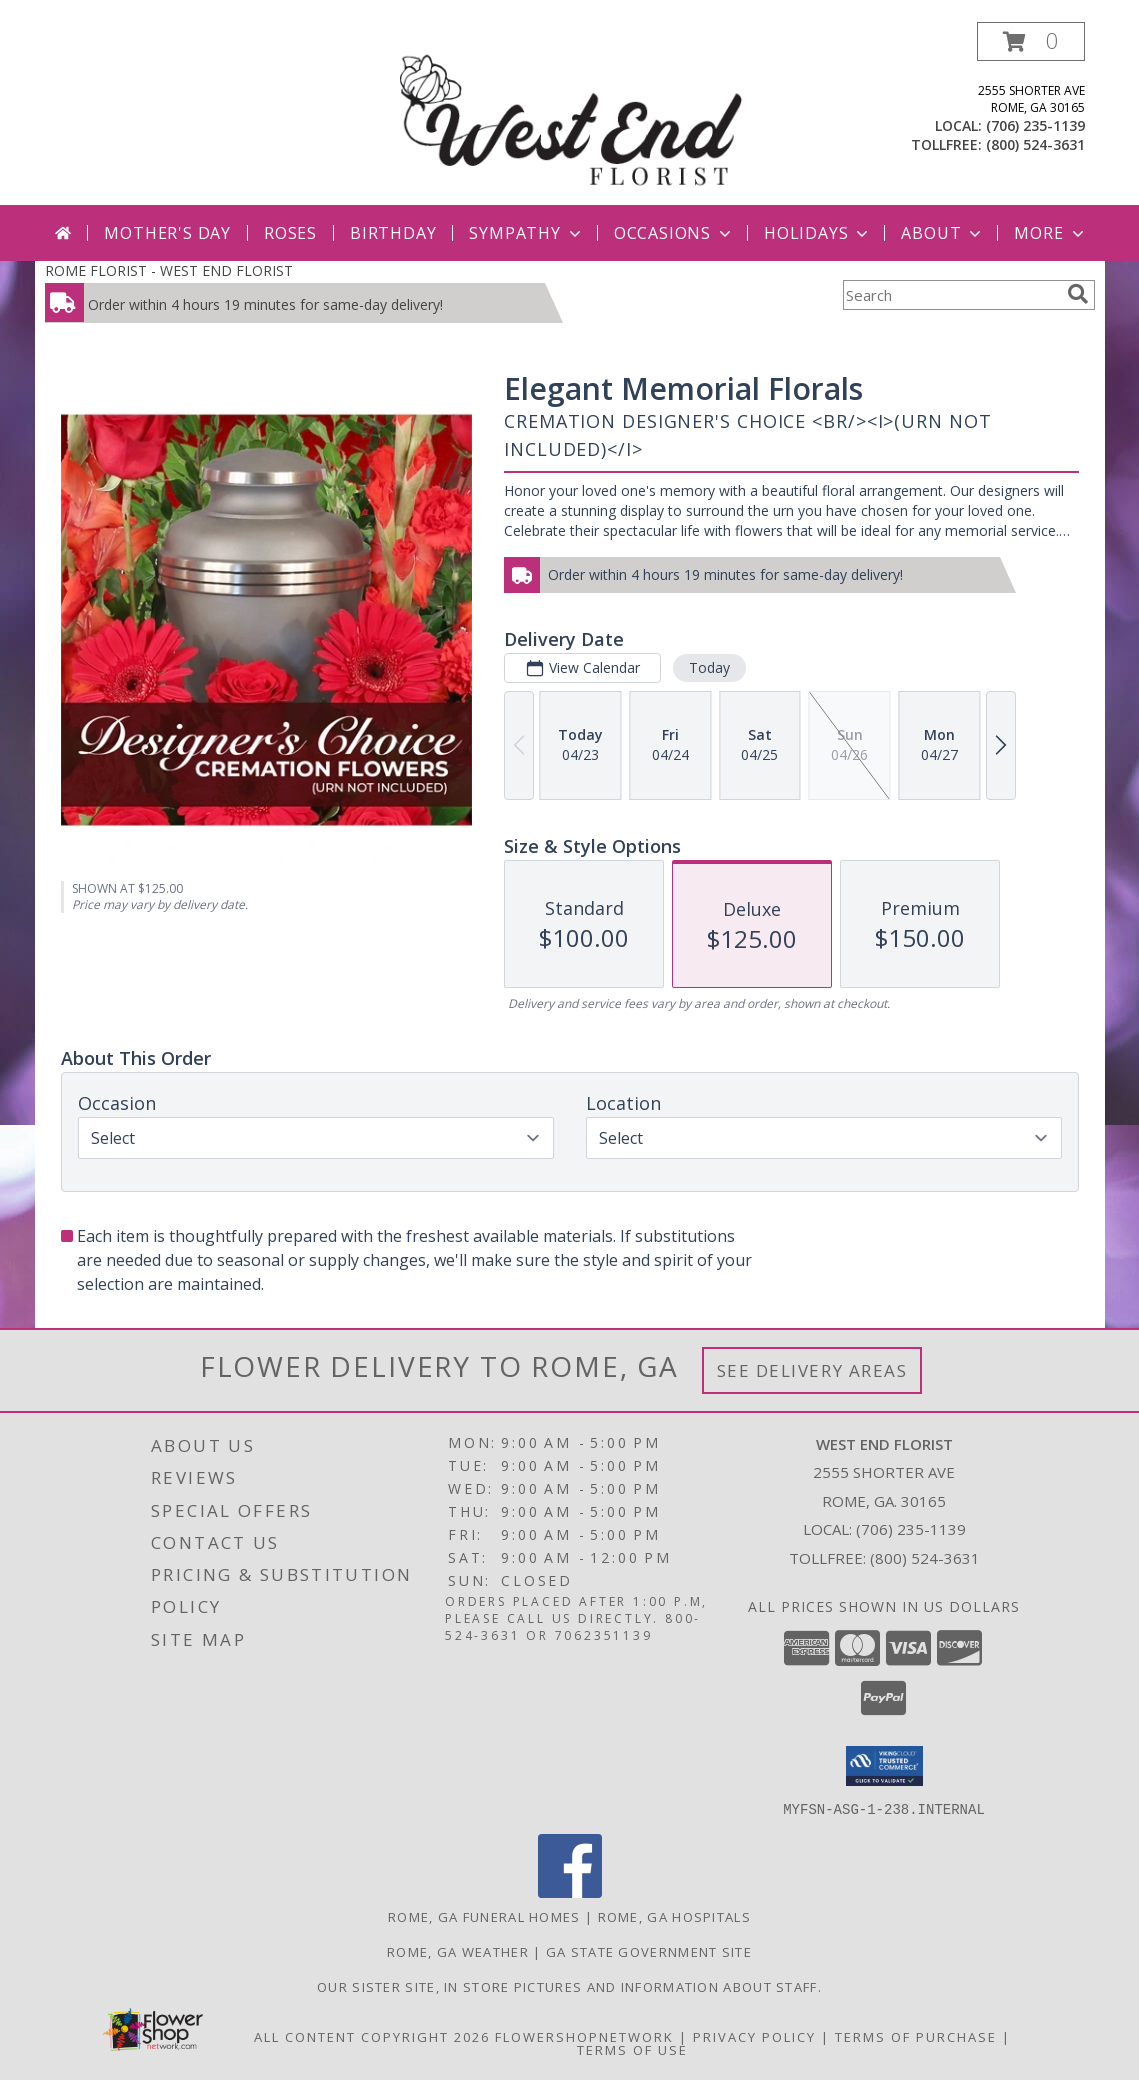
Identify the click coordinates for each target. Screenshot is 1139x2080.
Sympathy (526, 233)
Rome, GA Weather (458, 1951)
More (1050, 233)
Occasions (674, 233)
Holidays (818, 233)
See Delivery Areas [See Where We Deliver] (812, 1370)
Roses (290, 233)
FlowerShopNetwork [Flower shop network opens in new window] (584, 2036)
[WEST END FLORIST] (572, 113)
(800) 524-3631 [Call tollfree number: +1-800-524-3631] (1035, 144)
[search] (1078, 294)
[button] (1031, 41)
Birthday (393, 233)
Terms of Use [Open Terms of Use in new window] (632, 2049)
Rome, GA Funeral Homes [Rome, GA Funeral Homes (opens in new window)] (484, 1916)
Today (708, 667)
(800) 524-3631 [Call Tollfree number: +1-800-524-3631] (925, 1558)
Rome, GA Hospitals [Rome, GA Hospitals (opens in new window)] (674, 1916)
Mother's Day (167, 233)
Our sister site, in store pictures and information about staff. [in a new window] (569, 1986)
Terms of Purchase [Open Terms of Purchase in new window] (916, 2036)
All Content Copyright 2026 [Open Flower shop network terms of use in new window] (372, 2036)
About (943, 233)
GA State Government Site (649, 1951)
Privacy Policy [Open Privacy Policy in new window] (754, 2036)
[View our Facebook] (570, 1891)
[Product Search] (951, 295)
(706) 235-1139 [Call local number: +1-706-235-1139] (1035, 125)
